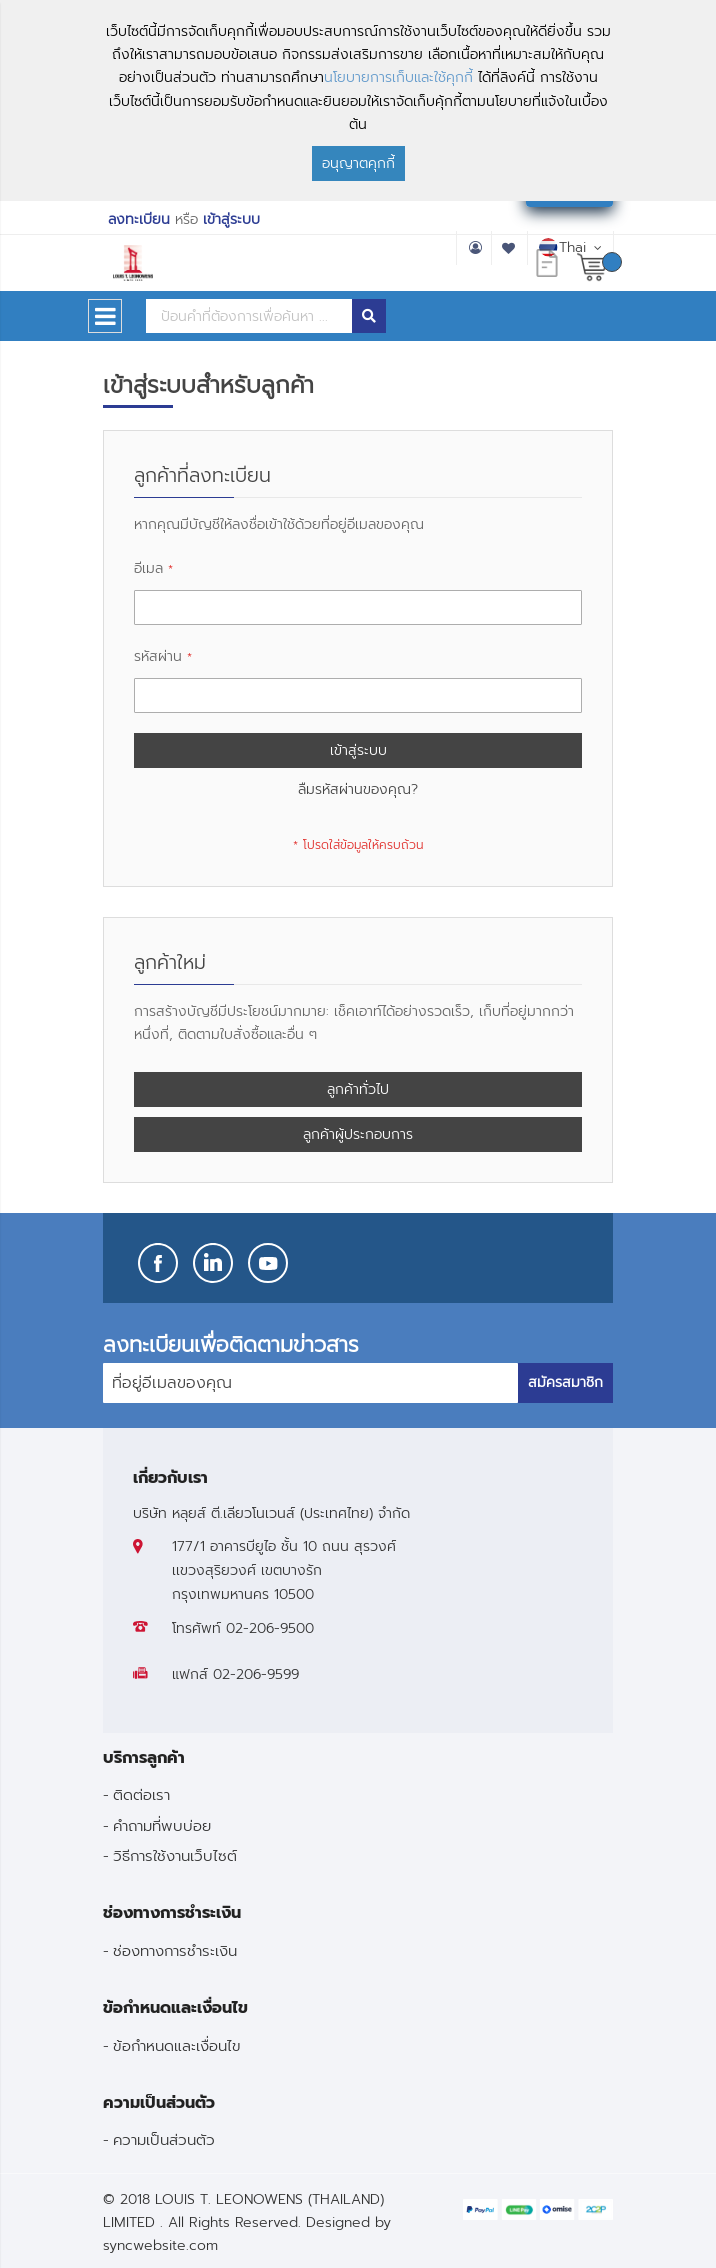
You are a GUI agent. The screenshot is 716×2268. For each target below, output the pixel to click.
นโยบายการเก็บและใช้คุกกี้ (398, 77)
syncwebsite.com (160, 2245)
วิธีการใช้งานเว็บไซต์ (175, 1855)
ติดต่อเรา (141, 1794)
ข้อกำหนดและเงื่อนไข (177, 2045)
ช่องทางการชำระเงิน (175, 1950)
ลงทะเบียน (139, 219)
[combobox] (249, 316)
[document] (358, 100)
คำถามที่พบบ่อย (162, 1825)
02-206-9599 (256, 1674)
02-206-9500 (270, 1628)
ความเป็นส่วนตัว (164, 2139)
